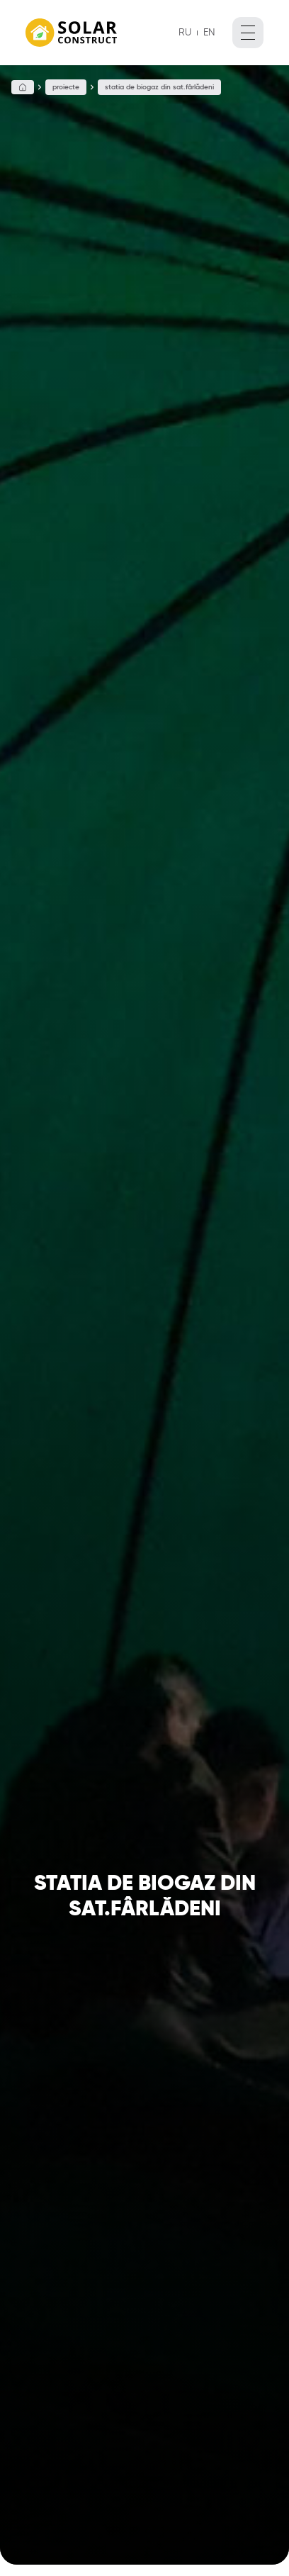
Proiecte (65, 86)
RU (184, 32)
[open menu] (248, 32)
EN (209, 32)
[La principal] (71, 32)
